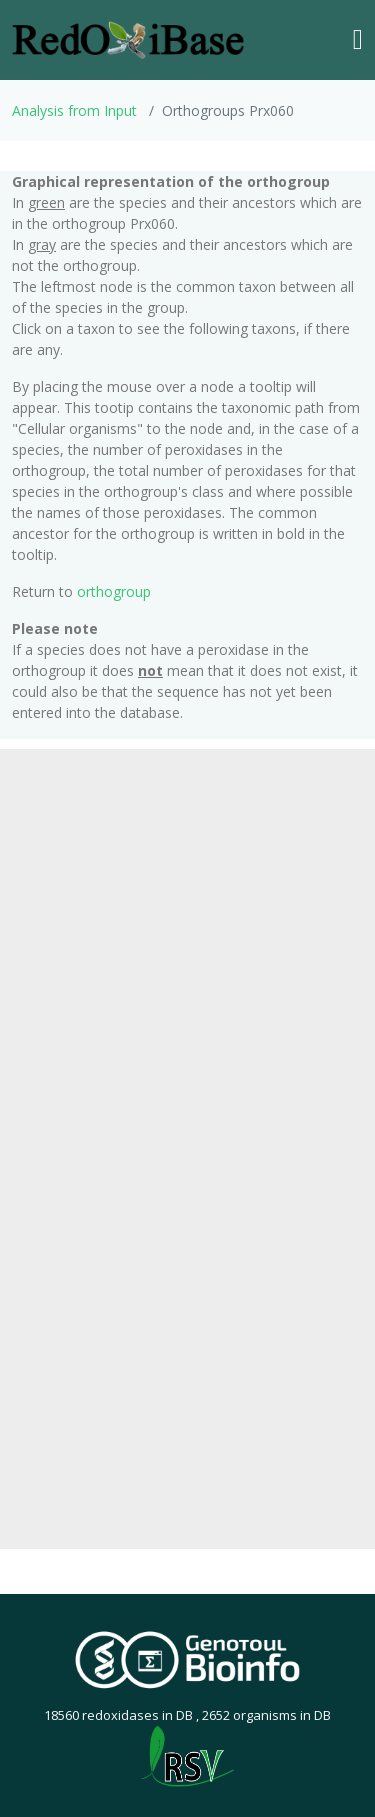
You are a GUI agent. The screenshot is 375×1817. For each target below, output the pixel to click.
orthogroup (114, 591)
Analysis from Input (74, 110)
